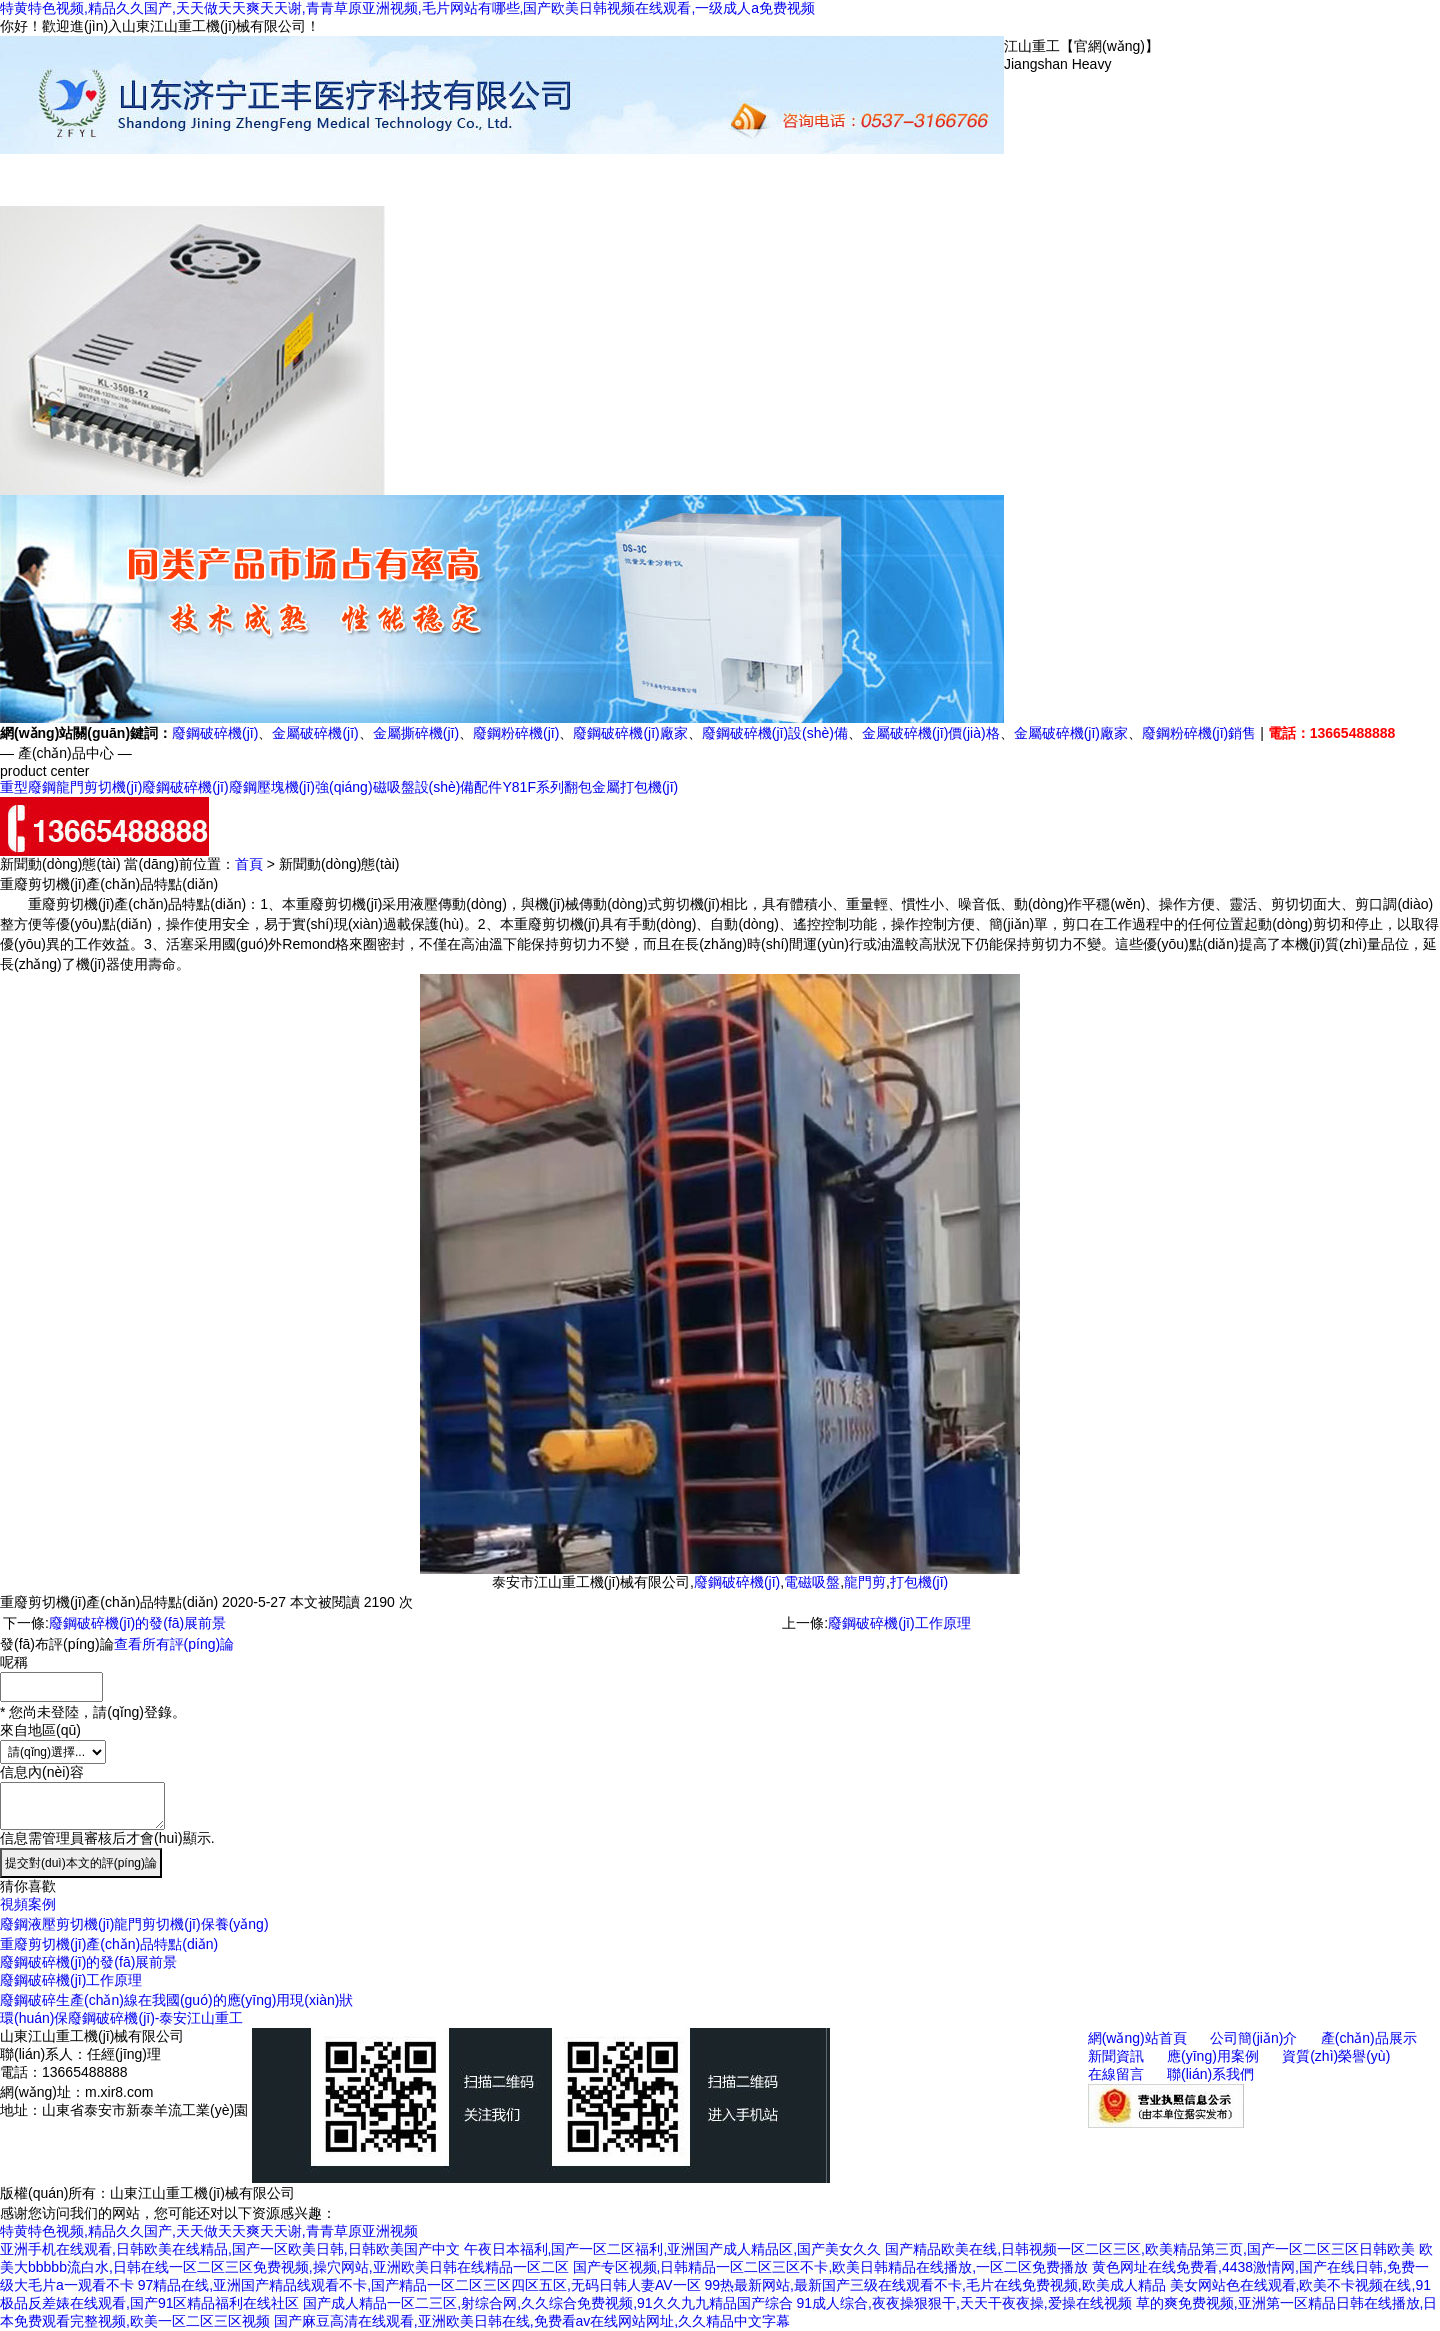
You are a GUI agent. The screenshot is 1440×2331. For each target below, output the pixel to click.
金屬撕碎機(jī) (416, 733)
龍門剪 (865, 1582)
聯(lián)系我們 (990, 188)
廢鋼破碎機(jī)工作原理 (899, 1623)
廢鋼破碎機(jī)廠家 (630, 733)
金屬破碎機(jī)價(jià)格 (931, 733)
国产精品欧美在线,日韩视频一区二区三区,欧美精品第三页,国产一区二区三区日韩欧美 (1150, 2249)
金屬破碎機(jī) (315, 733)
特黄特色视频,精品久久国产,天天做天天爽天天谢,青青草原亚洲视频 (209, 2231)
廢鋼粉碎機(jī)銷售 (1199, 733)
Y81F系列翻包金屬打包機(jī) (590, 787)
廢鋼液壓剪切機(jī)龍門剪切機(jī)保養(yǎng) (134, 1924)
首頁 (249, 864)
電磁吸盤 (812, 1582)
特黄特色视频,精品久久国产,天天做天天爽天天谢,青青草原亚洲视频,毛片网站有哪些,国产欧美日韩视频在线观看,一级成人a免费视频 (407, 8)
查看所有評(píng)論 (174, 1644)
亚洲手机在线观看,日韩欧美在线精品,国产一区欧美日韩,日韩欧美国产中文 (230, 2249)
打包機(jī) (919, 1582)
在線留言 (890, 179)
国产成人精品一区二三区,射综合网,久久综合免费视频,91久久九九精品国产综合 (547, 2303)
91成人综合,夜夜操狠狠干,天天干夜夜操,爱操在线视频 (964, 2303)
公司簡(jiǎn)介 (390, 188)
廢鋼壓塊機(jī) (272, 787)
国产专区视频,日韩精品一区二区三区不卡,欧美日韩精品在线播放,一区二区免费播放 (831, 2267)
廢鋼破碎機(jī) (215, 733)
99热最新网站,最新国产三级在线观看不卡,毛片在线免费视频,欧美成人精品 (934, 2285)
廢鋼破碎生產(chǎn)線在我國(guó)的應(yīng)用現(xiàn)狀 (176, 2000)
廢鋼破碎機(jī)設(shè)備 (775, 733)
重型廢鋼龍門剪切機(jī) (71, 787)
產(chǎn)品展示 (490, 188)
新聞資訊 (1116, 2056)
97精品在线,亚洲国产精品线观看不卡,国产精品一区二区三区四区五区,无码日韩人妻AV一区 (419, 2285)
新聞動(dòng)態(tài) (590, 188)
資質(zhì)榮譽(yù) (789, 188)
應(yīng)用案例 (690, 188)
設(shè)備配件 (459, 787)
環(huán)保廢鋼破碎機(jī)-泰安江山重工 (121, 2018)
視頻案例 (28, 1904)
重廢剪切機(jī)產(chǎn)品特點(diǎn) (109, 1944)
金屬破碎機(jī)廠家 (1071, 733)
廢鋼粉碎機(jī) (516, 733)
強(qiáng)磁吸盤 (365, 787)
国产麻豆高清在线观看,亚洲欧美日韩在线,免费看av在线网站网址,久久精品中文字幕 (532, 2321)
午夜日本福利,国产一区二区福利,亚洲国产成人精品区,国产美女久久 (673, 2249)
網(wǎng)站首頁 (290, 188)
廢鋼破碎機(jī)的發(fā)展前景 (137, 1623)
